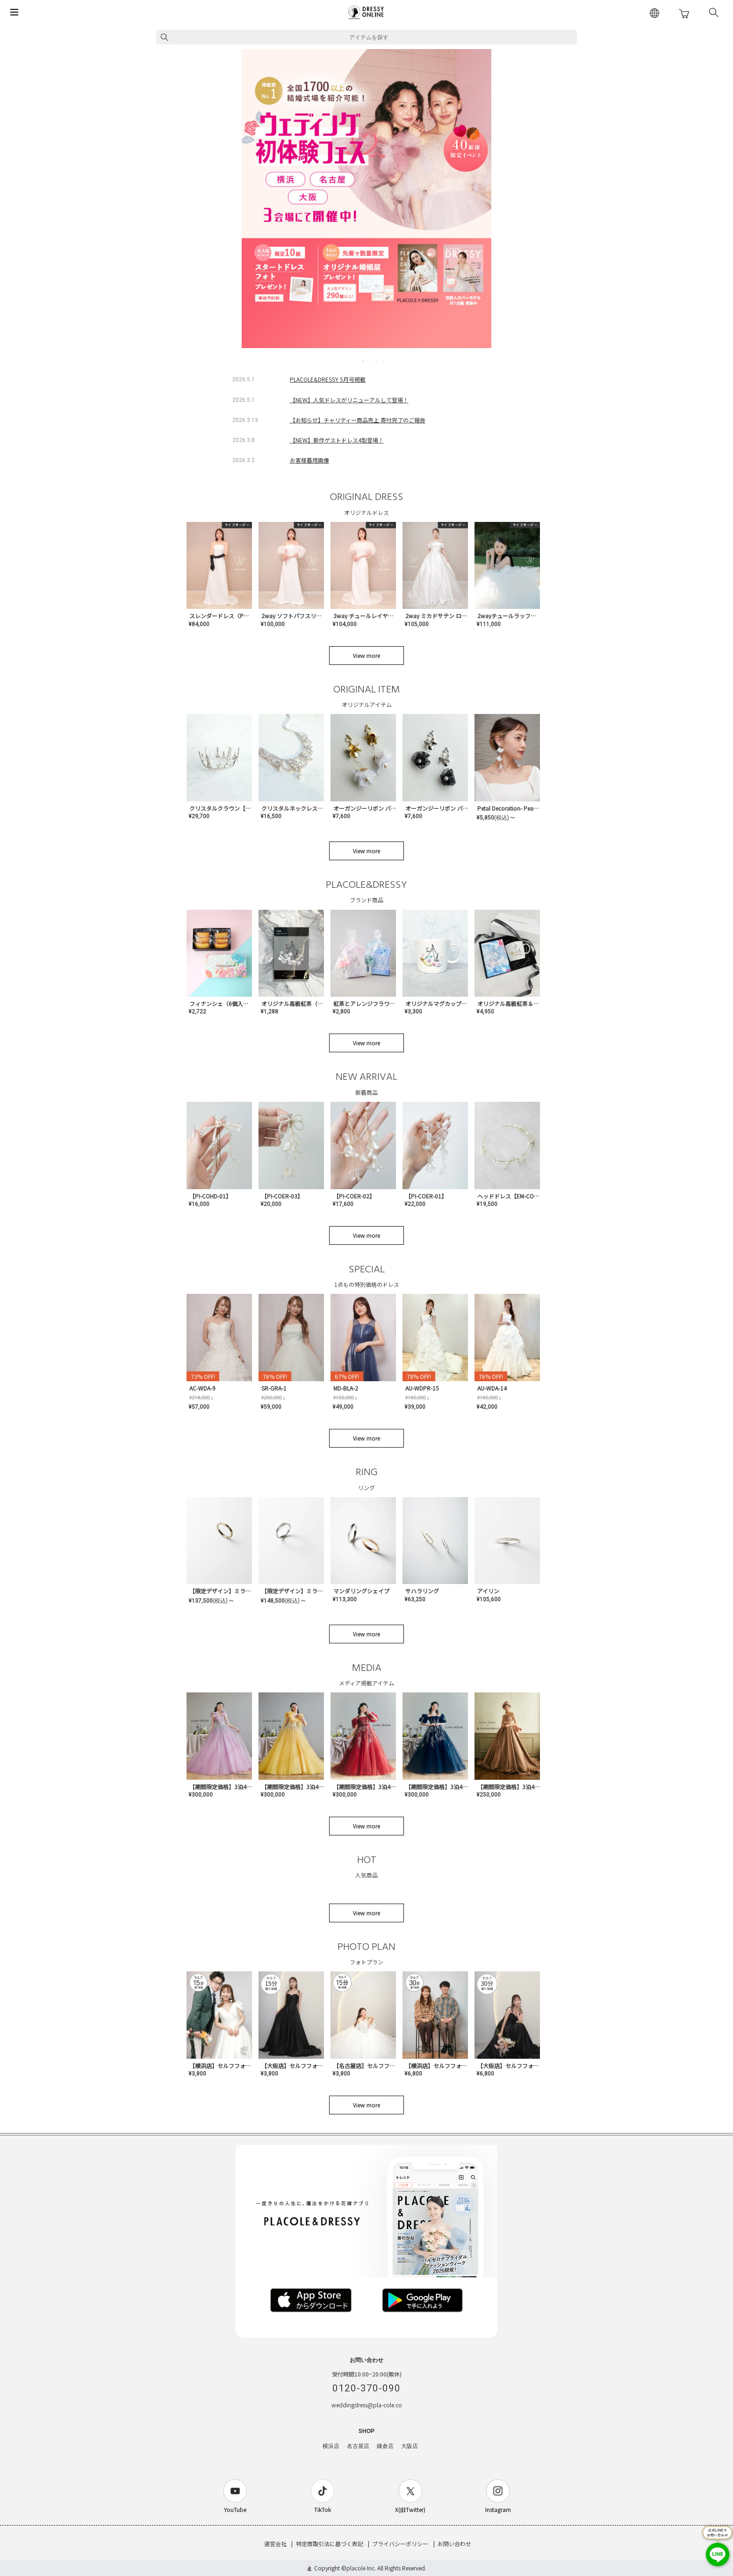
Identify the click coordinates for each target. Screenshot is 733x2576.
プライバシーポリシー (400, 2543)
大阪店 (409, 2446)
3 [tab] (363, 361)
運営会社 (275, 2543)
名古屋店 (358, 2446)
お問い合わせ (454, 2543)
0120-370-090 (366, 2388)
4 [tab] (370, 361)
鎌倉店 (385, 2446)
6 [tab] (383, 361)
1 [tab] (350, 361)
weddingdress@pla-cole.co (366, 2405)
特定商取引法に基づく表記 (329, 2543)
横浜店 (331, 2446)
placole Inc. (361, 2568)
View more (366, 655)
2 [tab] (357, 361)
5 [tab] (376, 361)
